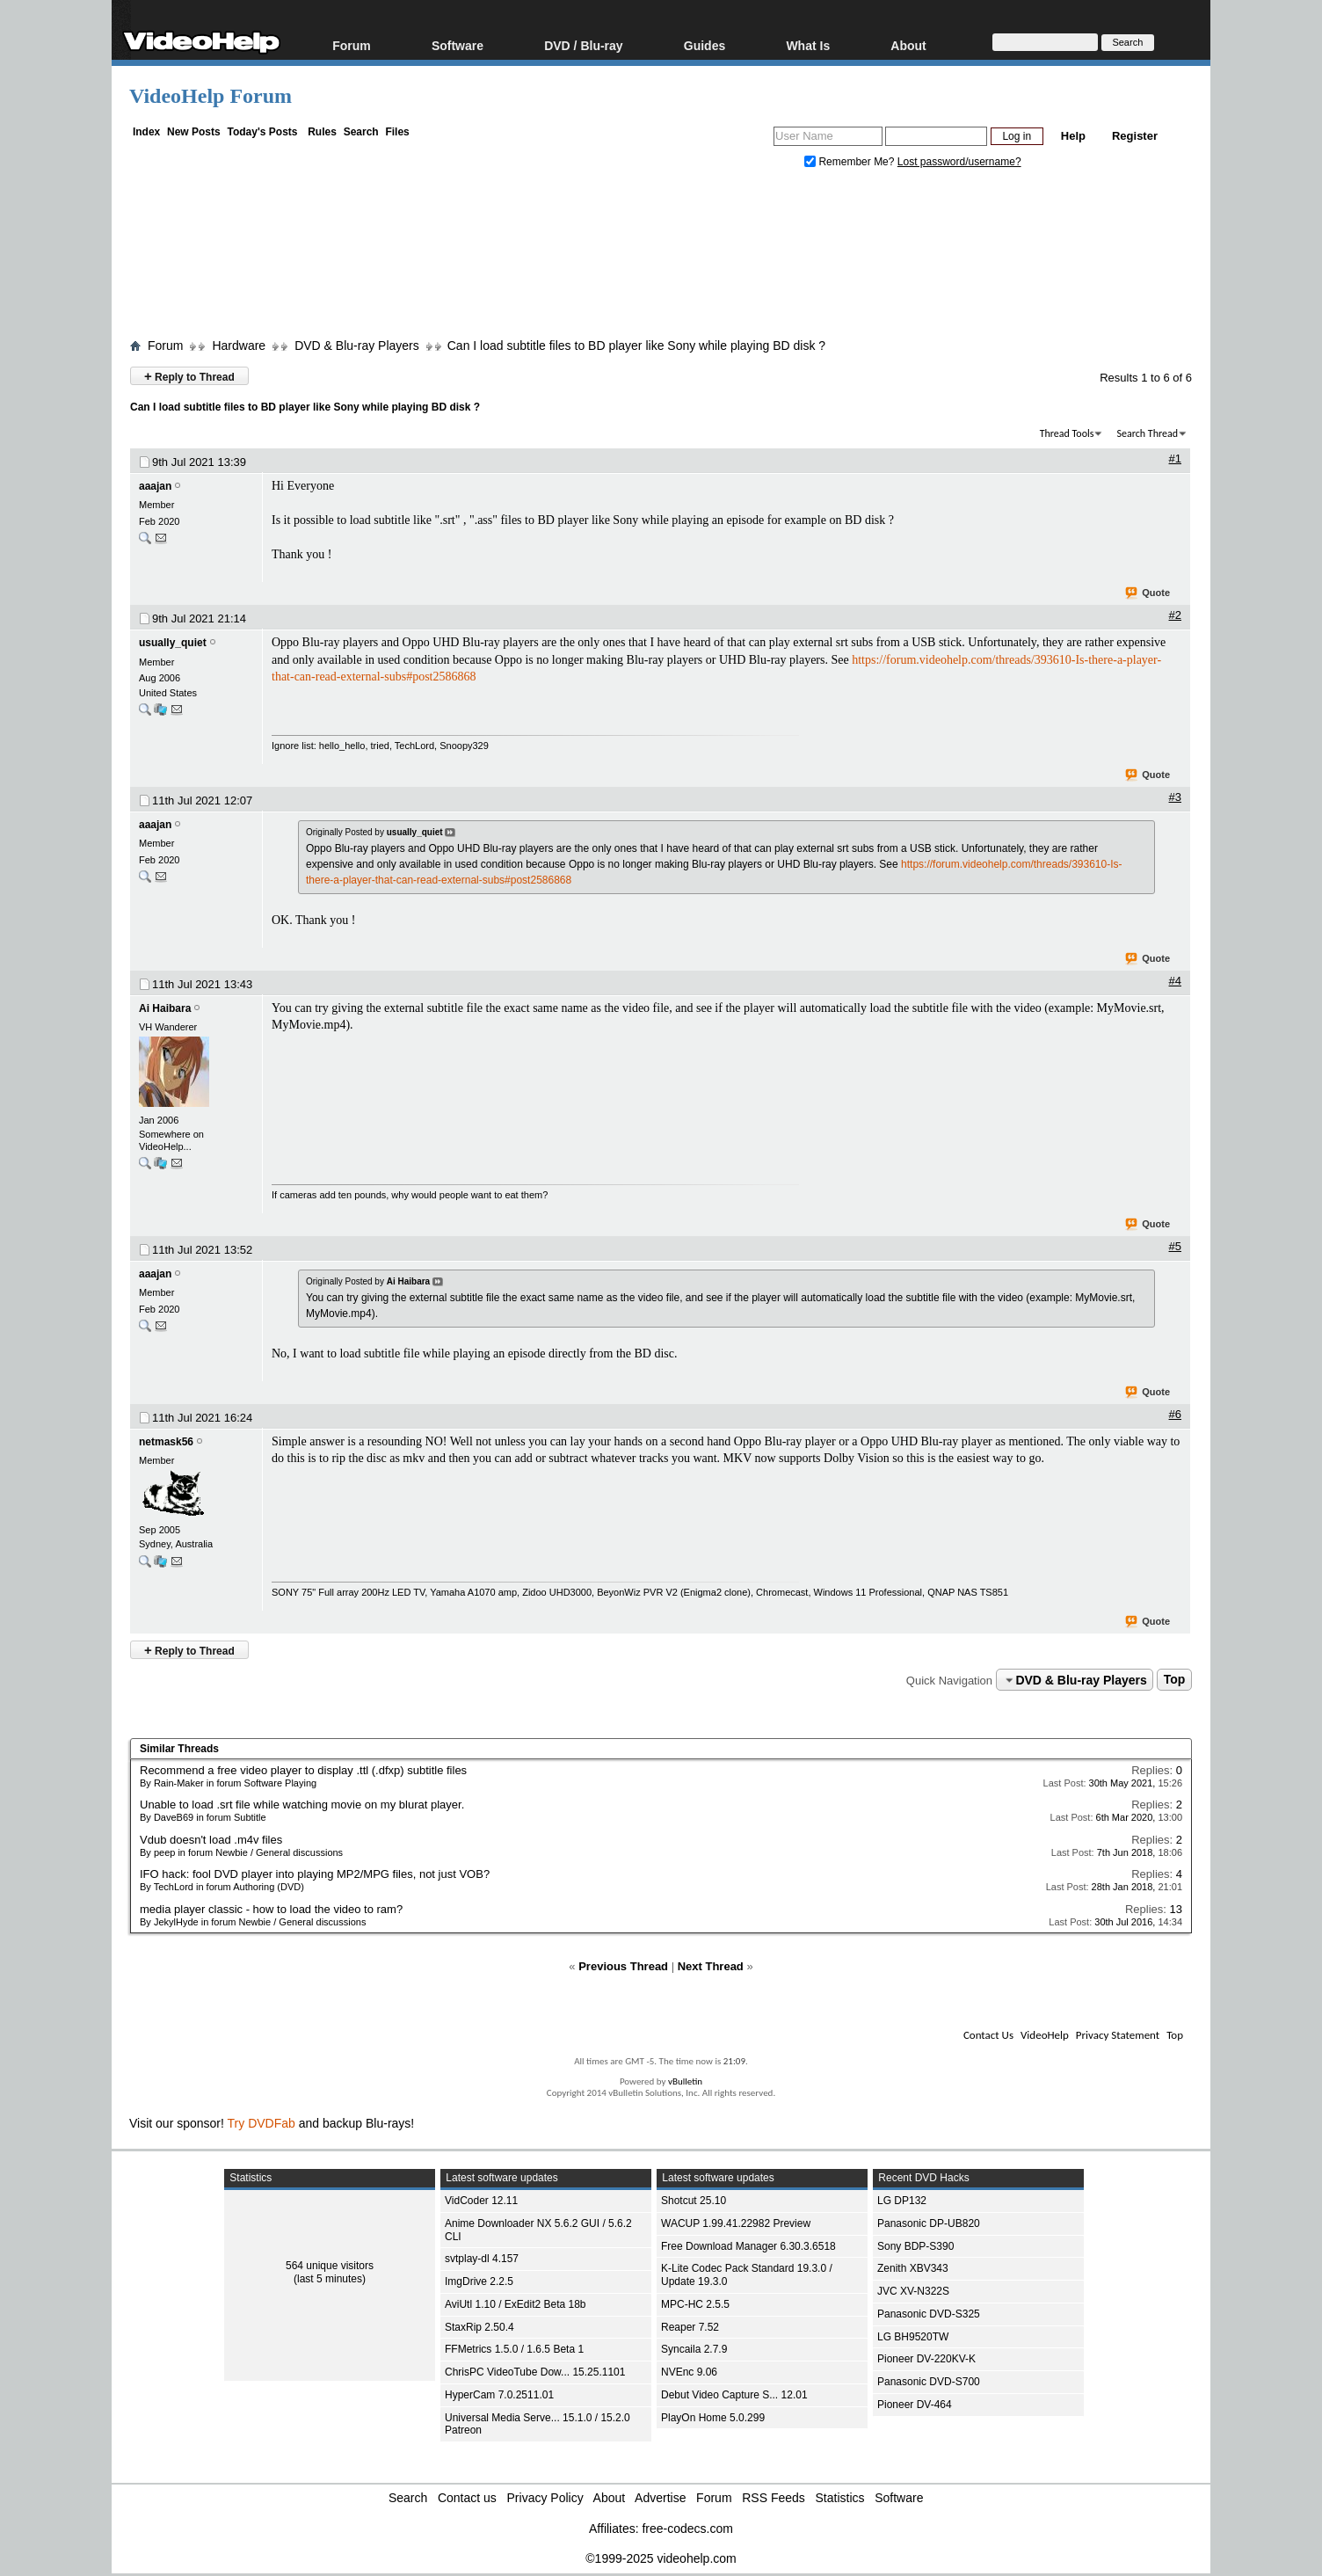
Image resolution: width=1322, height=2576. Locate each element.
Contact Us (988, 2034)
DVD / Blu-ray (583, 45)
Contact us (467, 2498)
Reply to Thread (189, 375)
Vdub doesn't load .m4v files (211, 1839)
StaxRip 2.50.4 (479, 2327)
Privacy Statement (1117, 2034)
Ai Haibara (165, 1008)
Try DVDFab (261, 2123)
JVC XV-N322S (913, 2291)
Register (1135, 135)
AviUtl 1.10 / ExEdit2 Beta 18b (515, 2304)
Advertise (660, 2498)
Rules (322, 132)
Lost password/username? (959, 162)
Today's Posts (262, 132)
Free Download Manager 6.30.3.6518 (748, 2246)
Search (361, 132)
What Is (808, 45)
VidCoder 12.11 (481, 2200)
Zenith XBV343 (912, 2268)
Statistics (840, 2498)
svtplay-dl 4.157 (482, 2258)
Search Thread (1147, 433)
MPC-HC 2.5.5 (695, 2304)
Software (457, 45)
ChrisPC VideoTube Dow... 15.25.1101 (535, 2372)
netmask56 (166, 1442)
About (908, 45)
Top (1175, 1680)
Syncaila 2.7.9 (694, 2349)
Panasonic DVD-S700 (928, 2382)
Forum (351, 45)
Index (146, 132)
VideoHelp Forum (210, 95)
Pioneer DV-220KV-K (926, 2359)
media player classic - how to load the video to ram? (271, 1909)
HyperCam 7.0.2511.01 (499, 2395)
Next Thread (711, 1966)
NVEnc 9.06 (689, 2372)
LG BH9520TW (912, 2337)
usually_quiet (173, 643)
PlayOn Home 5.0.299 (713, 2418)
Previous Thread (623, 1966)
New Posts (194, 132)
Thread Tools (1067, 433)
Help (1073, 135)
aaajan (155, 486)
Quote (1148, 593)
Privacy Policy (545, 2498)
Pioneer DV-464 (914, 2404)
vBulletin (685, 2081)
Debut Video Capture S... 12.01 (734, 2395)
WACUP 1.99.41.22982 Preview (735, 2223)
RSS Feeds (773, 2498)
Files (397, 132)
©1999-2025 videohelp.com (660, 2558)
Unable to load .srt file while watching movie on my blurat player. (302, 1804)
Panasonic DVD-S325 (928, 2314)
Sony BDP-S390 (915, 2246)
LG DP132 (901, 2200)
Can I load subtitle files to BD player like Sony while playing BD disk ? (636, 345)
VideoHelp (1045, 2034)
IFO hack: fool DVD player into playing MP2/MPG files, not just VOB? (315, 1874)
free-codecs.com (687, 2528)
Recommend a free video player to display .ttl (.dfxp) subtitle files (303, 1770)
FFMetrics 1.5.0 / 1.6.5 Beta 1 (514, 2349)
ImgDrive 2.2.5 (479, 2281)
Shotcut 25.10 (693, 2200)
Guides (704, 45)
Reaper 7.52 (690, 2327)
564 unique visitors (330, 2265)
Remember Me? (850, 162)
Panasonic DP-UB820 (928, 2223)
